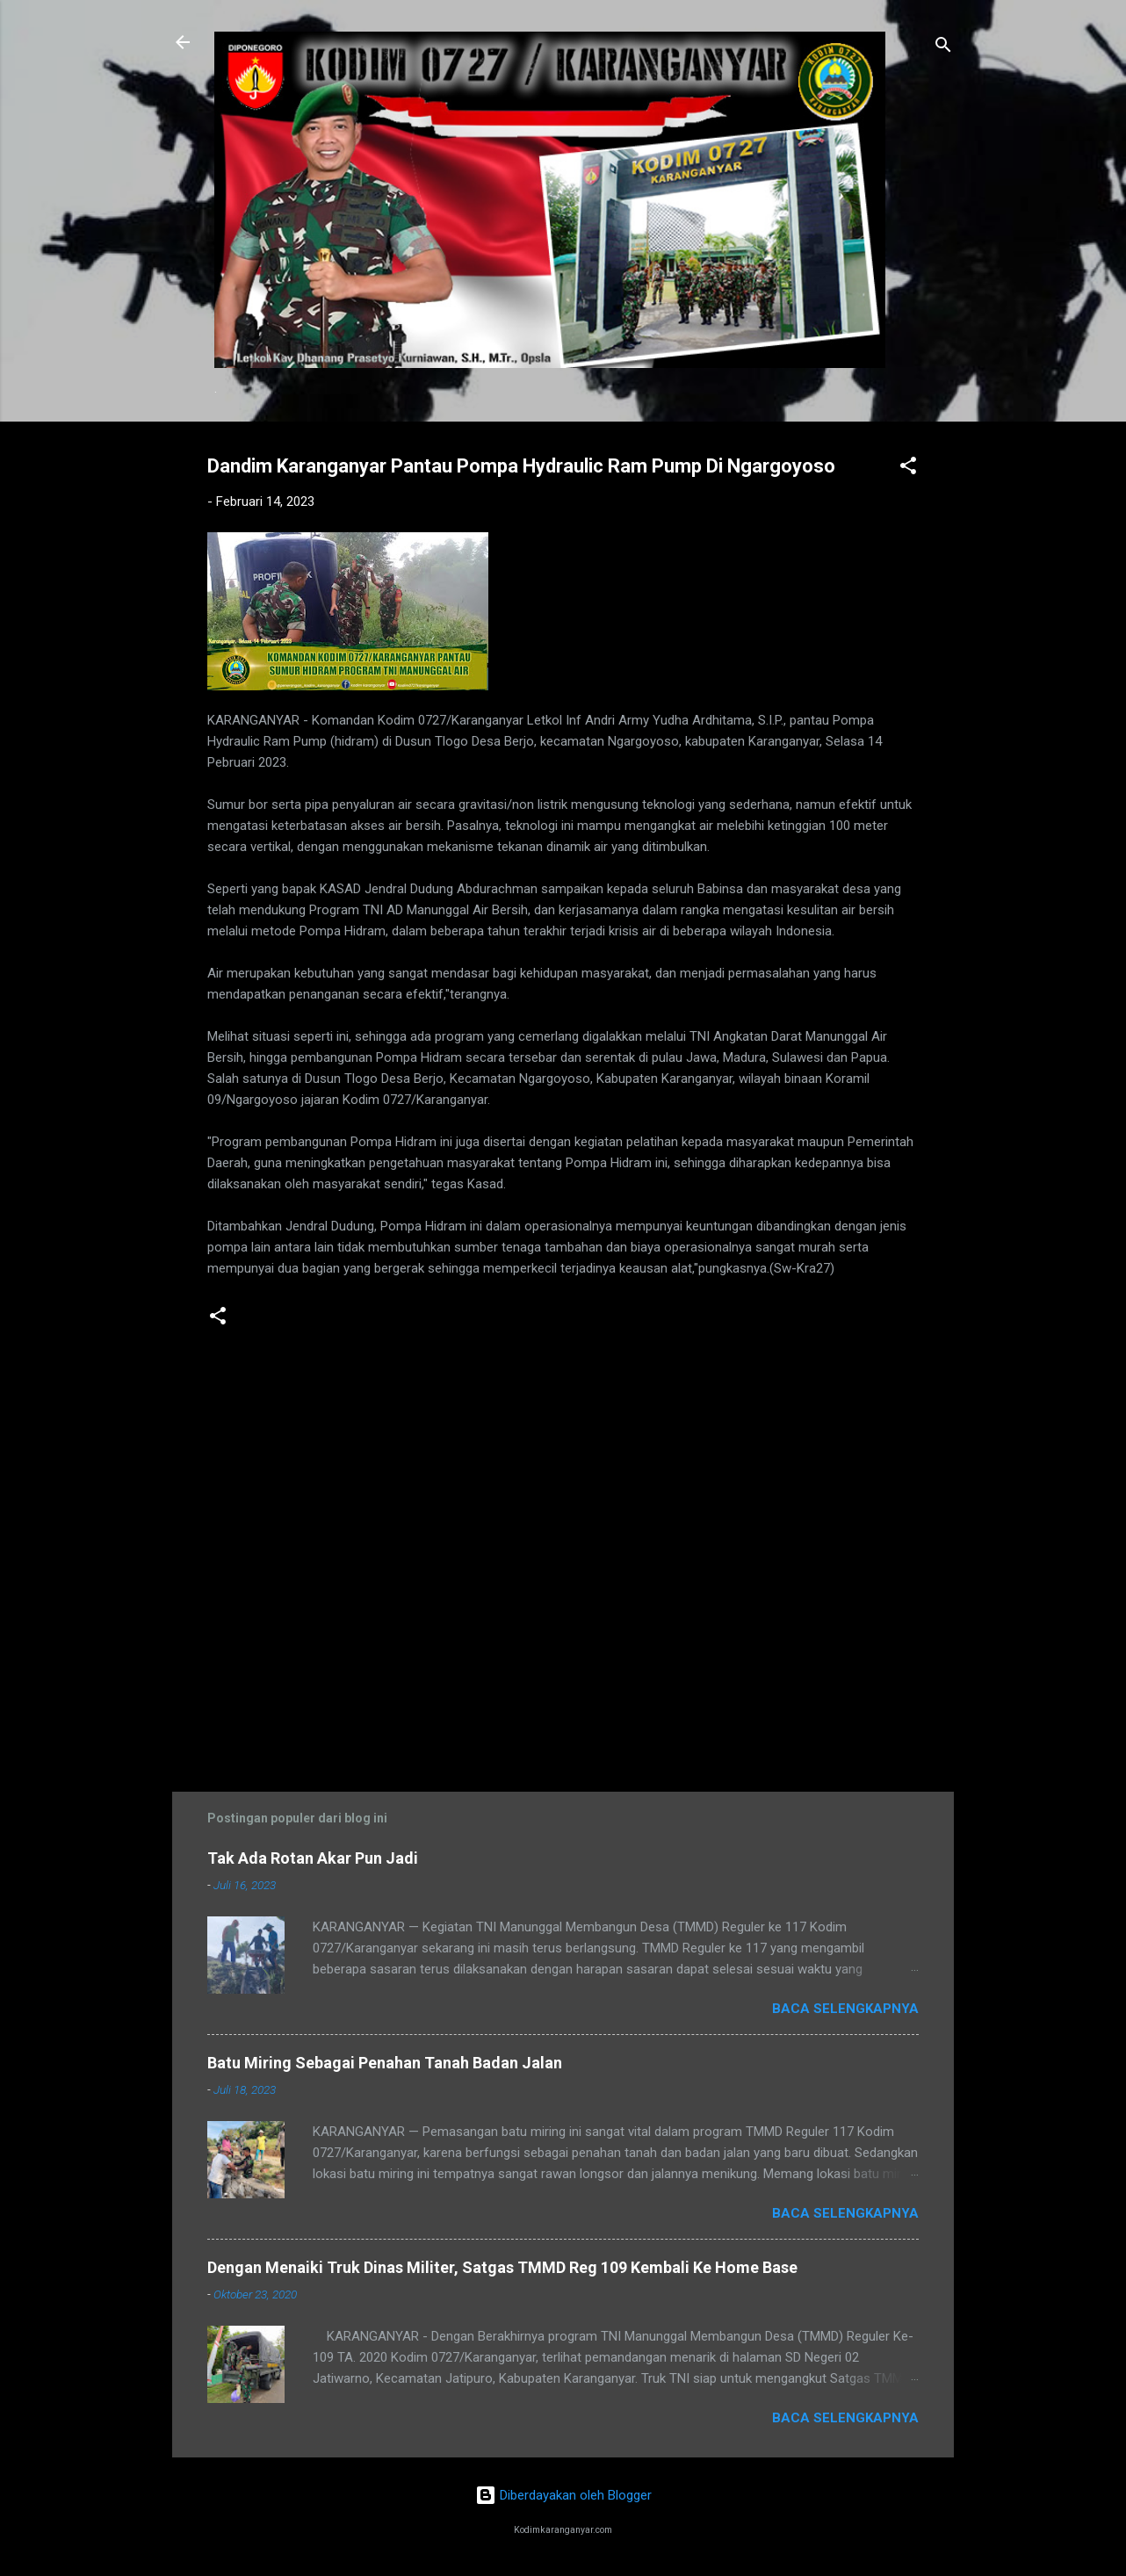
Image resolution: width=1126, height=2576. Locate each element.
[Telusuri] (943, 48)
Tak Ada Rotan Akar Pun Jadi (312, 1858)
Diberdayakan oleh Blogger (563, 2495)
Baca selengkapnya (845, 2009)
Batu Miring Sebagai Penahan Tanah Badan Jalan (384, 2062)
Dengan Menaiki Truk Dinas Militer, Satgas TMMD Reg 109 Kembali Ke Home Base (502, 2267)
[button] (908, 468)
